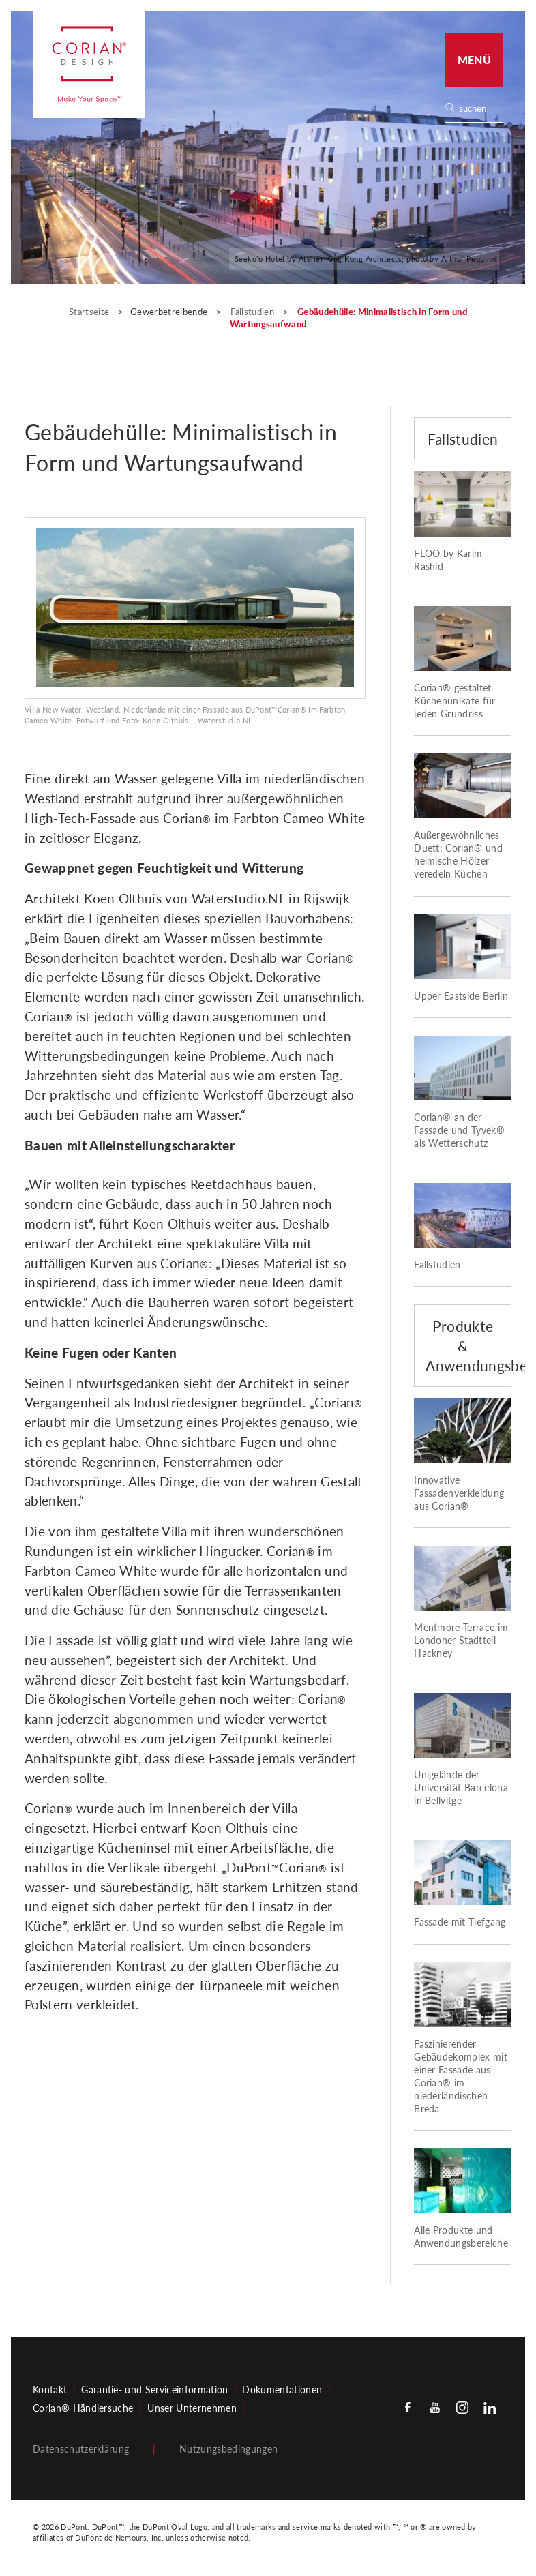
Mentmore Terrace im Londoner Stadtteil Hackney (461, 1640)
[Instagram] (462, 2406)
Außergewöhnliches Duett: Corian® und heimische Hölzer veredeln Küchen (458, 855)
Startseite (90, 311)
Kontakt (50, 2389)
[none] (480, 108)
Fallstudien (253, 311)
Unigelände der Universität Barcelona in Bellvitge (461, 1787)
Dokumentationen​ (282, 2389)
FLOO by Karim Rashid (448, 560)
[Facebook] (407, 2406)
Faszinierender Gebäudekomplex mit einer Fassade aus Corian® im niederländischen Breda (460, 2076)
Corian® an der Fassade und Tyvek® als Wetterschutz (459, 1130)
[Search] (478, 108)
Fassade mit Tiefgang (459, 1922)
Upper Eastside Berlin (461, 996)
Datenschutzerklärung (81, 2449)
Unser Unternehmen (191, 2408)
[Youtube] (435, 2406)
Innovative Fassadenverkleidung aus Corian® (459, 1493)
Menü (474, 59)
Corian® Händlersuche (83, 2408)
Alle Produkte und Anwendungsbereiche (461, 2237)
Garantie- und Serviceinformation (154, 2389)
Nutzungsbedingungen (228, 2449)
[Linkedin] (489, 2406)
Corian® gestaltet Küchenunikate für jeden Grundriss (454, 701)
